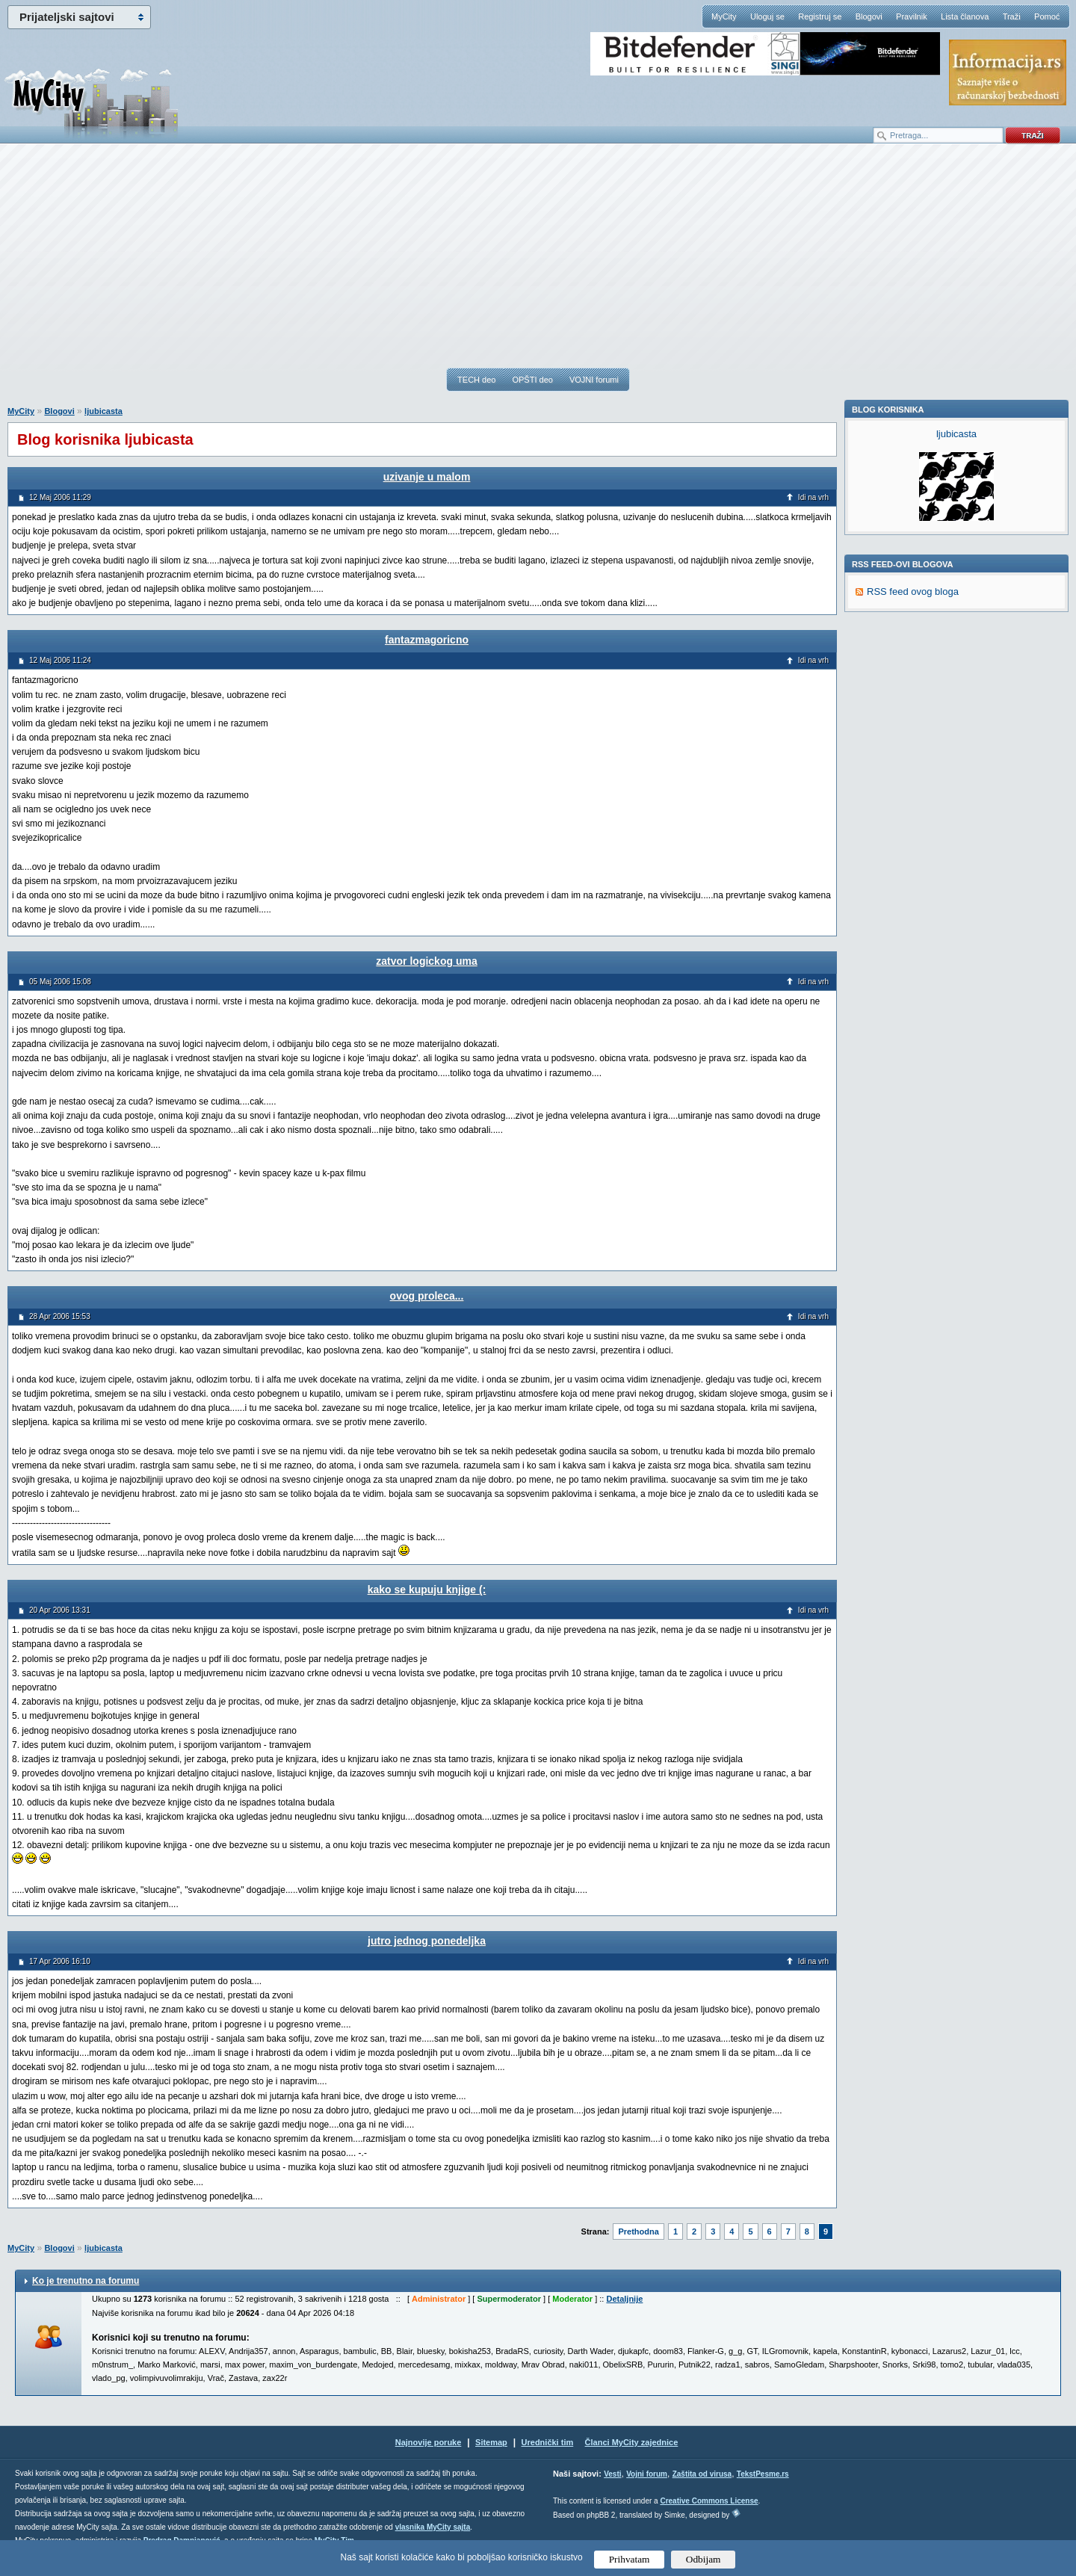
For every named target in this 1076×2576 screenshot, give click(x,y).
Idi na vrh (813, 497)
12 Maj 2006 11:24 (60, 660)
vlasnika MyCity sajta (433, 2527)
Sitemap (491, 2442)
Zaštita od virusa (702, 2474)
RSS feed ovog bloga (913, 797)
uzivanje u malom (427, 477)
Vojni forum (646, 2474)
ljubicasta (103, 411)
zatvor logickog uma (426, 961)
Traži (1012, 16)
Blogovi (869, 16)
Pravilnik (911, 16)
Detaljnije (624, 2298)
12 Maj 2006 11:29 (60, 497)
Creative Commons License (709, 2501)
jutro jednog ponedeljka (427, 1941)
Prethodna (638, 2231)
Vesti (612, 2474)
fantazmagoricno (427, 640)
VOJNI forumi (594, 379)
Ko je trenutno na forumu (85, 2281)
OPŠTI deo (532, 379)
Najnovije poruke (428, 2442)
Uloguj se (767, 16)
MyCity (724, 16)
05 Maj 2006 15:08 (60, 981)
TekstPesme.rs (763, 2474)
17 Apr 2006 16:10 (59, 1961)
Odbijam (703, 2559)
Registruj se (819, 16)
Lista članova (965, 16)
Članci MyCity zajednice (631, 2442)
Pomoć (1047, 16)
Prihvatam (629, 2559)
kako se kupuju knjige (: (427, 1590)
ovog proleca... (427, 1296)
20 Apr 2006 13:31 (59, 1610)
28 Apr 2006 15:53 (59, 1316)
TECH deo (476, 379)
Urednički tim (548, 2442)
